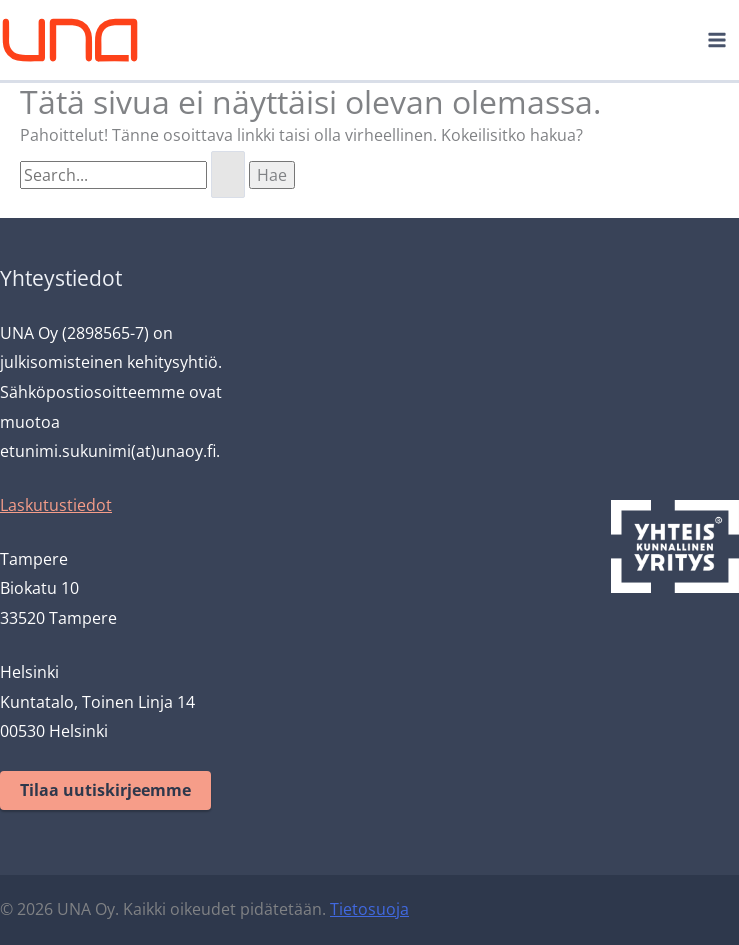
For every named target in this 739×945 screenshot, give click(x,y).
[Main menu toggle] (717, 40)
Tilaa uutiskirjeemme (105, 790)
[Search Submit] (228, 175)
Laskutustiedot (56, 505)
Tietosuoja (369, 909)
